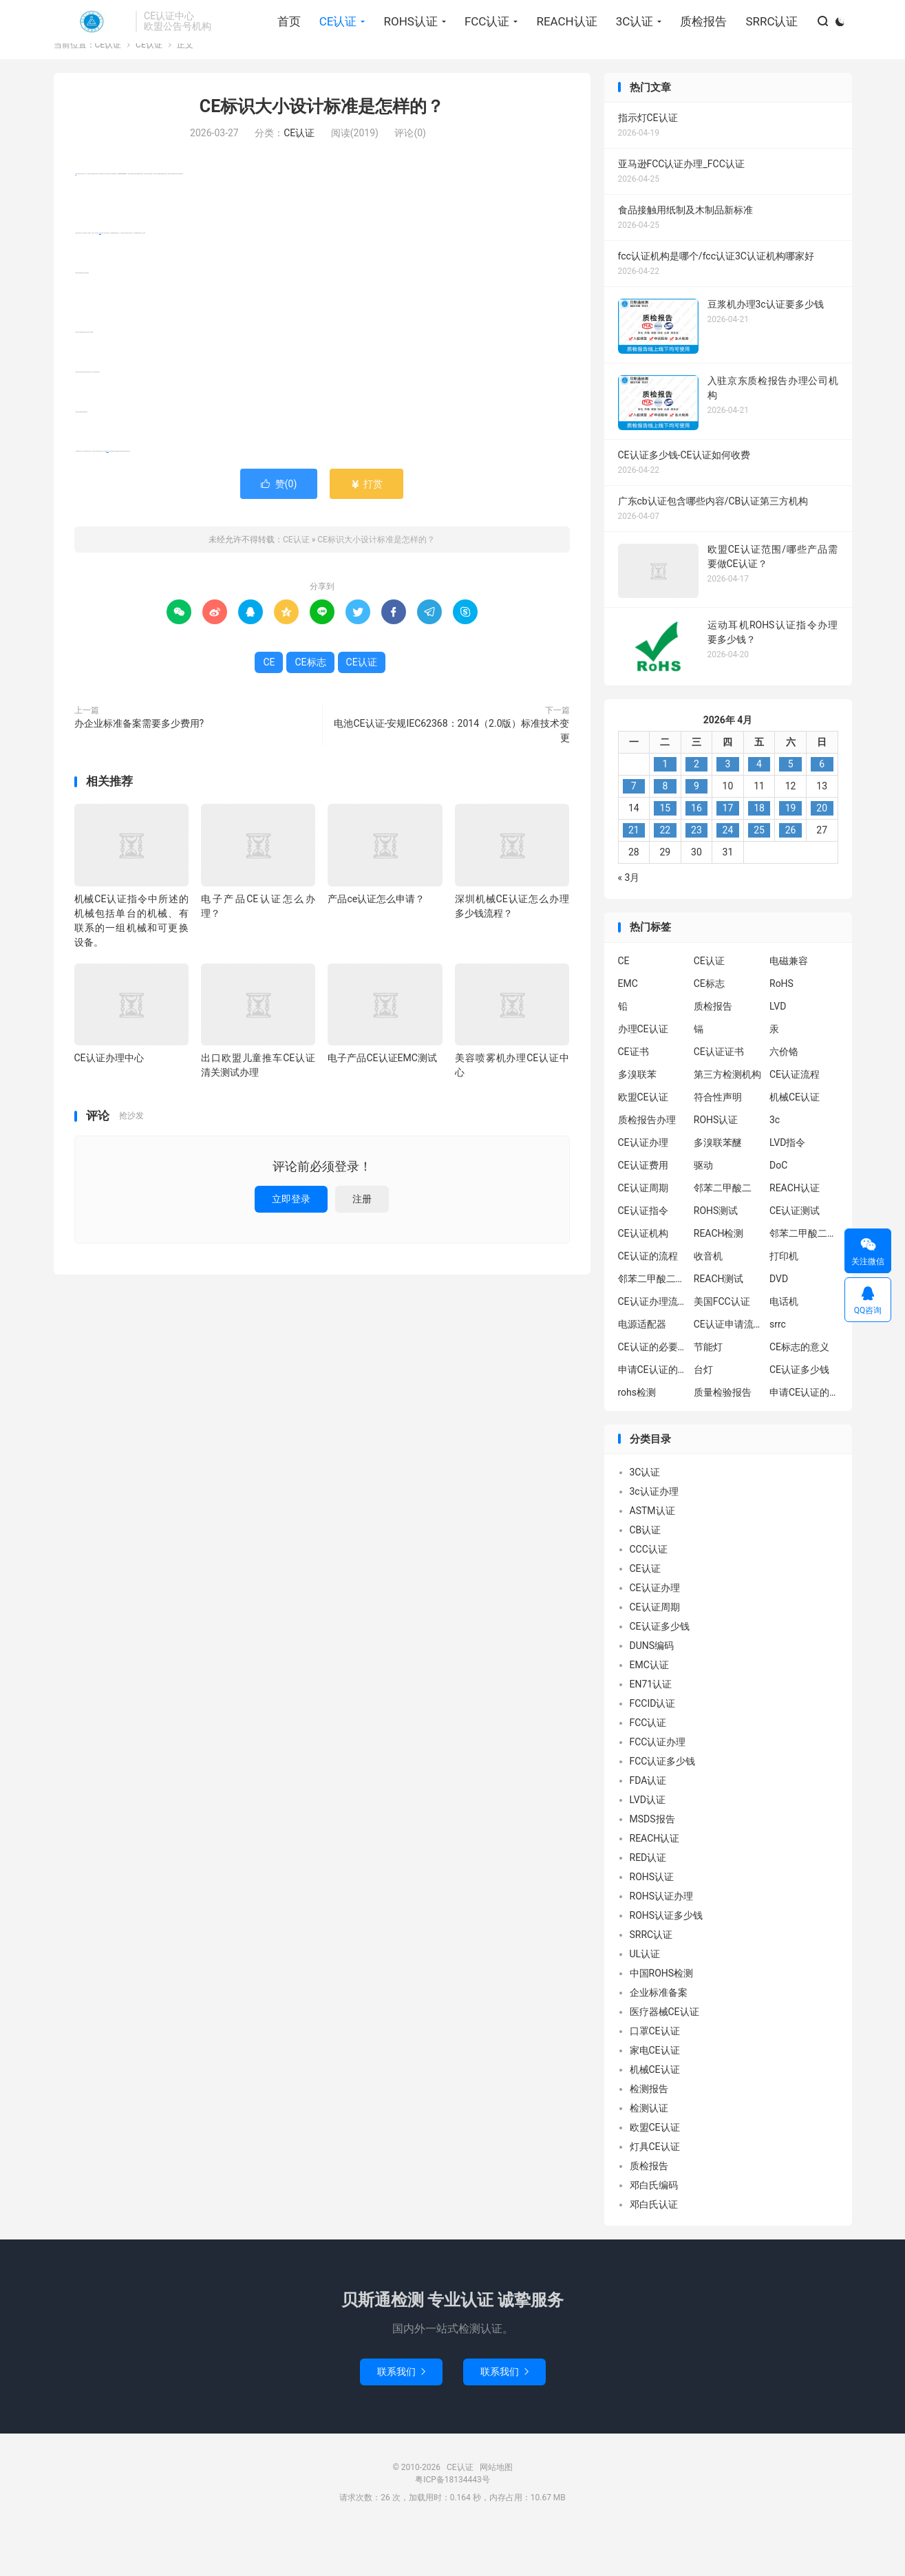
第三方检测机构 (727, 1119)
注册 (362, 1243)
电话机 (783, 1346)
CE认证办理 (643, 1187)
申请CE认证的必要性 (652, 1414)
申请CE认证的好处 (803, 1437)
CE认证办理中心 (109, 1102)
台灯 (703, 1414)
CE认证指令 (643, 1255)
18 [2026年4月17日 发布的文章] (759, 852)
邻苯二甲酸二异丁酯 (803, 1278)
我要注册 (127, 17)
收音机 (708, 1300)
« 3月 (629, 922)
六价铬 (783, 1096)
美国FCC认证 (722, 1346)
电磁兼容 (788, 1005)
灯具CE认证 (655, 2191)
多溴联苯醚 (718, 1187)
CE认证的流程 (648, 1300)
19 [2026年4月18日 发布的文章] (790, 852)
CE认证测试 (794, 1255)
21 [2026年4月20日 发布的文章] (633, 874)
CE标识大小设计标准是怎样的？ (322, 151)
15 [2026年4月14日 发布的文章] (664, 852)
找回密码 (177, 17)
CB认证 (645, 1574)
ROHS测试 (716, 1255)
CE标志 (100, 277)
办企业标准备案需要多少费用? (139, 768)
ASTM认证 (652, 1555)
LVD (777, 1050)
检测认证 (649, 2152)
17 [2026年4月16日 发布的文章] (728, 852)
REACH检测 (719, 1278)
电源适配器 (642, 1368)
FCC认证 (480, 49)
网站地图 (496, 2512)
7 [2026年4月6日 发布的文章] (634, 830)
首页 (282, 49)
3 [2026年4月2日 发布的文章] (728, 808)
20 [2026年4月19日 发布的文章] (821, 852)
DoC (778, 1209)
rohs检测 (637, 1437)
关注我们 (824, 17)
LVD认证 (648, 1844)
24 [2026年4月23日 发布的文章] (728, 874)
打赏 (366, 528)
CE (269, 706)
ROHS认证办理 (662, 1940)
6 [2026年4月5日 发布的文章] (821, 808)
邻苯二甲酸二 (723, 1232)
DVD (778, 1323)
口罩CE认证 (655, 2075)
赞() (279, 528)
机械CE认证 (794, 1141)
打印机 (783, 1300)
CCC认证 (649, 1593)
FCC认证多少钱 (663, 1805)
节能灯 (708, 1391)
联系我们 (401, 2416)
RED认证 (648, 1902)
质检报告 (696, 49)
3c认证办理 (654, 1536)
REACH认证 (559, 49)
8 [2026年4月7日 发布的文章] (665, 830)
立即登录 (291, 1243)
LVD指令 (787, 1187)
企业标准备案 (659, 2037)
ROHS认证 (403, 49)
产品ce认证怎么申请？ (376, 943)
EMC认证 (649, 1709)
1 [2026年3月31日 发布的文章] (665, 808)
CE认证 (91, 49)
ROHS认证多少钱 (666, 1960)
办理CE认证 (643, 1073)
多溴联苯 (637, 1119)
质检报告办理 (647, 1164)
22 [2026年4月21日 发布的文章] (664, 874)
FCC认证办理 (658, 1786)
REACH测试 (719, 1323)
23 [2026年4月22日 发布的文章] (696, 874)
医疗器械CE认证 (664, 2056)
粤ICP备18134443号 (452, 2524)
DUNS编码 (652, 1690)
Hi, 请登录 (75, 17)
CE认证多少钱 (799, 1414)
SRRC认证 (764, 49)
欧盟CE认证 (643, 1141)
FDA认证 (648, 1825)
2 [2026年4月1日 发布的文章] (696, 808)
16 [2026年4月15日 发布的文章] (696, 852)
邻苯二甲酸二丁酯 (652, 1323)
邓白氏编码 (654, 2229)
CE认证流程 (794, 1119)
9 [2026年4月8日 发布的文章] (696, 830)
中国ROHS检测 (662, 2017)
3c (774, 1164)
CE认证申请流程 (728, 1368)
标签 (777, 17)
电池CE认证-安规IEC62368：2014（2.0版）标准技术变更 (451, 775)
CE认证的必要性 (652, 1391)
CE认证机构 (643, 1278)
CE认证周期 (643, 1232)
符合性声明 (718, 1141)
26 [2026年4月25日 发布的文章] (790, 874)
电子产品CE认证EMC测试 (382, 1102)
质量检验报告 (723, 1437)
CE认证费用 (643, 1209)
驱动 (703, 1209)
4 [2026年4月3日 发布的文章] (759, 808)
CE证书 (633, 1096)
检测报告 (649, 2133)
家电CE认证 (655, 2094)
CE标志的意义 (799, 1391)
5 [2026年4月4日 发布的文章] (791, 808)
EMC (628, 1028)
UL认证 (645, 1998)
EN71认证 (651, 1728)
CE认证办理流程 (652, 1346)
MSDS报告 (652, 1863)
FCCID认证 (653, 1748)
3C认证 (628, 49)
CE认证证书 (719, 1096)
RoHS (781, 1028)
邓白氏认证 (654, 2249)
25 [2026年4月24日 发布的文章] (759, 874)
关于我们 (729, 17)
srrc (777, 1368)
